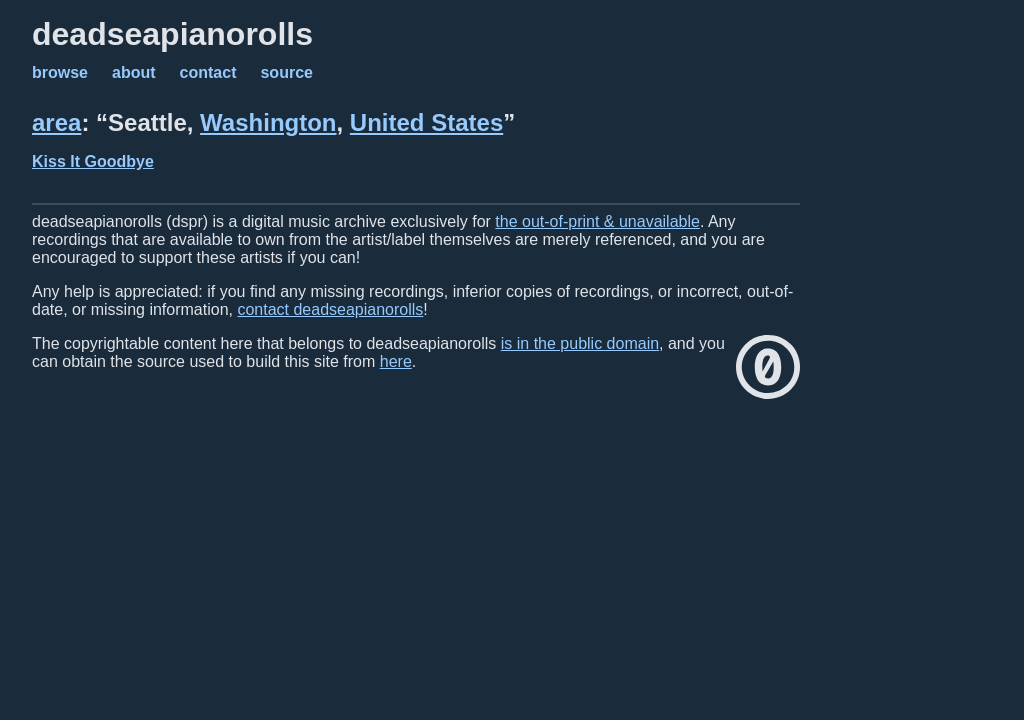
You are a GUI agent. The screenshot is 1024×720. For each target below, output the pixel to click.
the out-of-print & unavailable (597, 221)
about (134, 72)
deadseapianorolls (172, 34)
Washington (268, 122)
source (286, 72)
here (396, 361)
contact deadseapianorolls (330, 309)
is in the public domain (580, 343)
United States (426, 122)
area (56, 122)
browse (60, 72)
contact (208, 72)
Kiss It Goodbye (93, 161)
